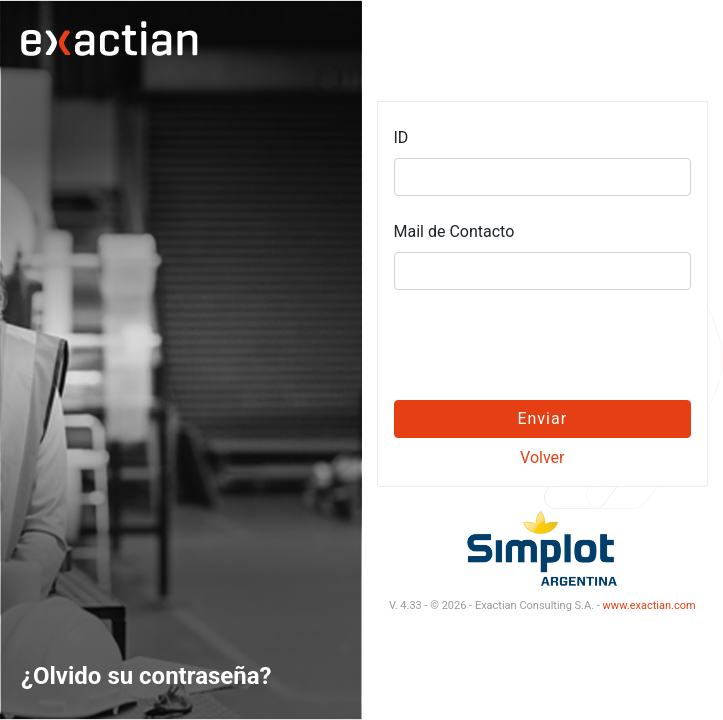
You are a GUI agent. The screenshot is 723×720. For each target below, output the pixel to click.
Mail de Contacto (454, 231)
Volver (542, 457)
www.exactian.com (649, 605)
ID (401, 137)
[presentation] (542, 345)
